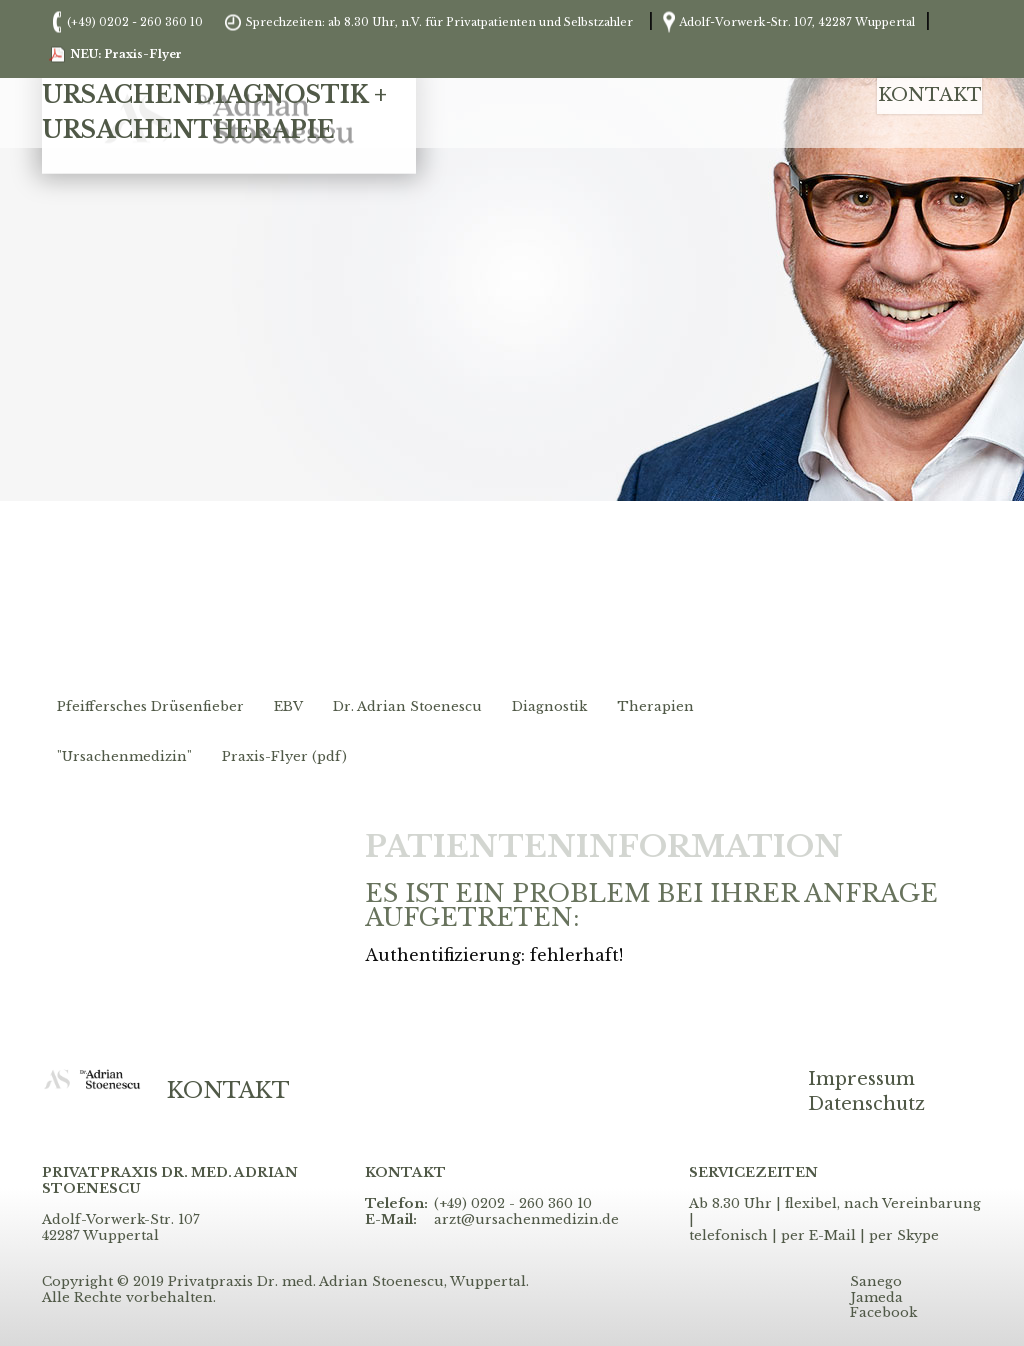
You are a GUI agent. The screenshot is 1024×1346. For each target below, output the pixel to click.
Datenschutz (866, 1104)
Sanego (876, 1282)
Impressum (861, 1079)
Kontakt (930, 95)
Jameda (876, 1298)
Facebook (883, 1313)
